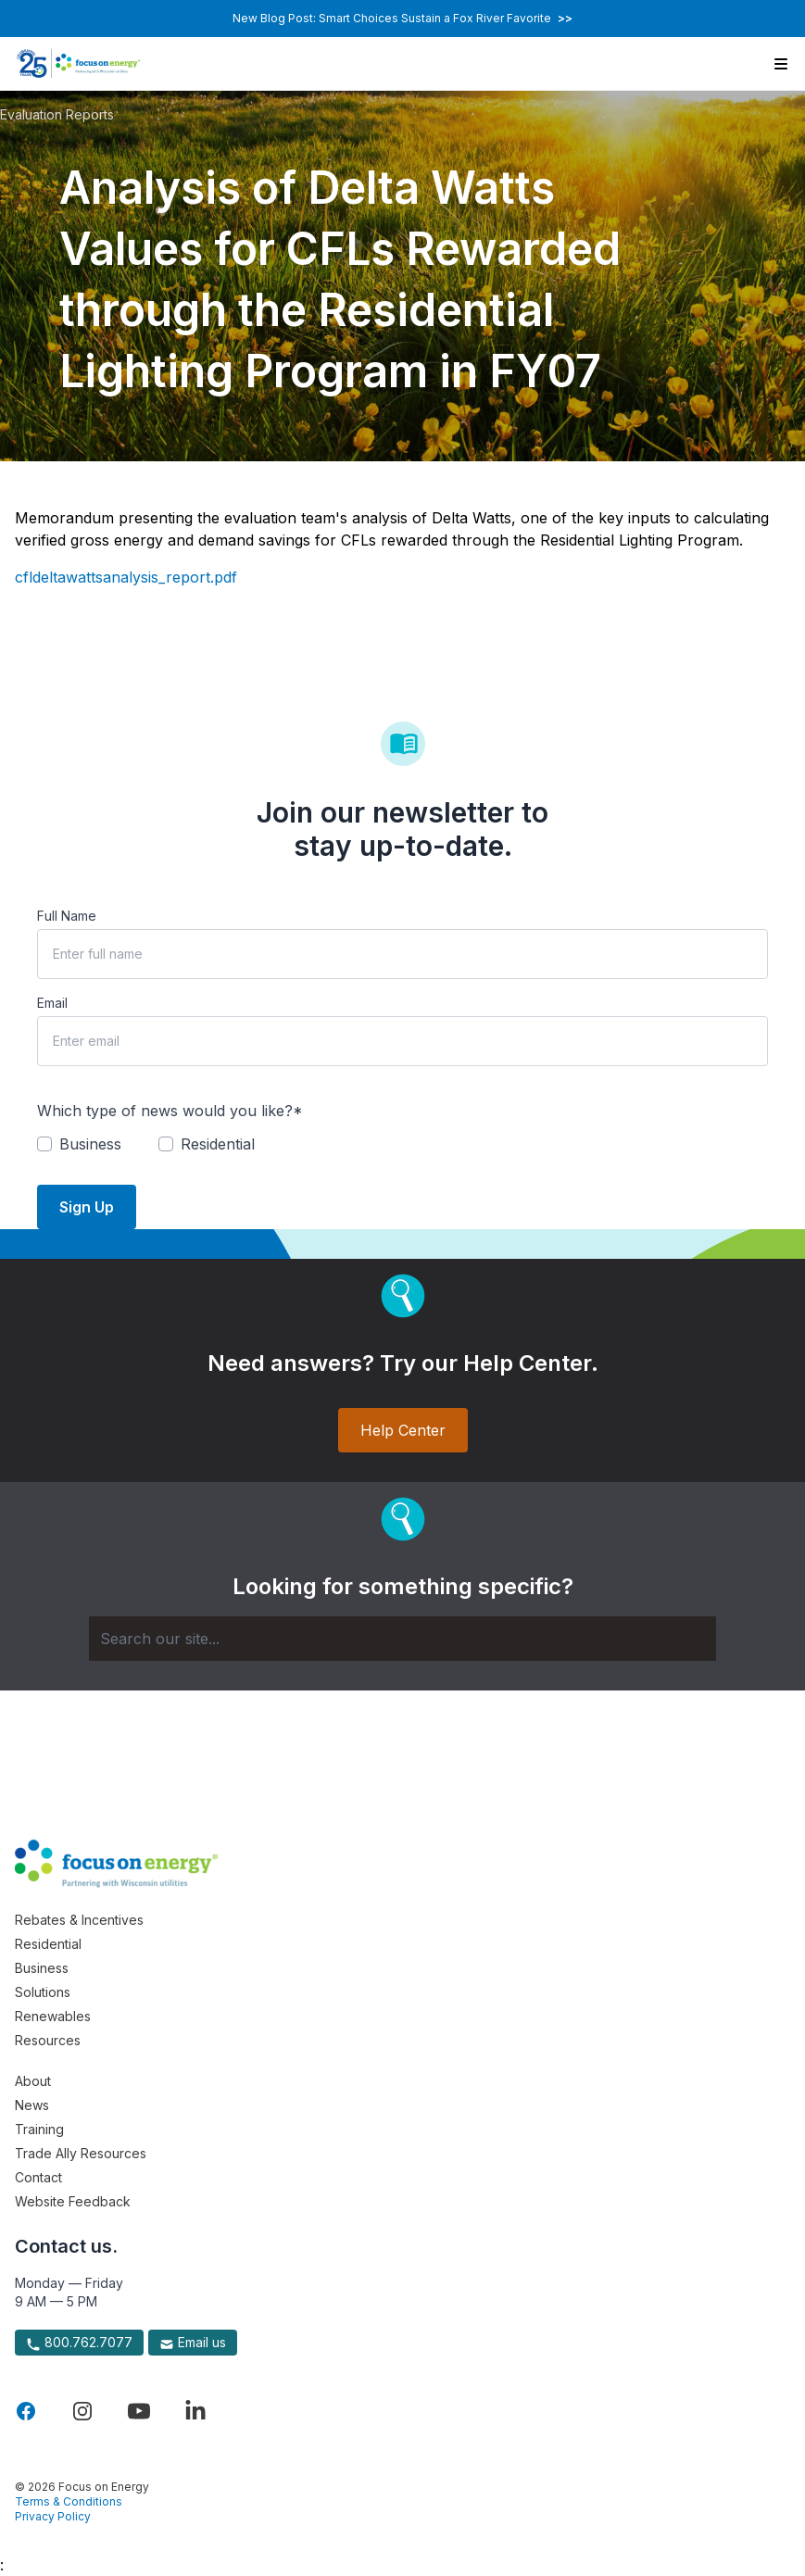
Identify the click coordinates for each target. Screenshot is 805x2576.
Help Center (403, 1430)
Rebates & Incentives (79, 1920)
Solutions (42, 1992)
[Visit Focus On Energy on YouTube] (139, 2411)
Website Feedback (73, 2201)
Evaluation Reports (57, 114)
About (33, 2081)
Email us (192, 2342)
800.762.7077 (79, 2342)
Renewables (53, 2016)
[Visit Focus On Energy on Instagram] (82, 2411)
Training (39, 2129)
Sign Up (86, 1207)
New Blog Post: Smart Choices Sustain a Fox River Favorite (402, 18)
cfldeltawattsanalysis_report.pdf (126, 577)
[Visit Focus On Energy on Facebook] (26, 2411)
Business (42, 1968)
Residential (48, 1944)
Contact (38, 2177)
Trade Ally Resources (80, 2153)
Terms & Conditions (68, 2501)
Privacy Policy (53, 2516)
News (32, 2105)
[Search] (402, 1638)
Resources (48, 2040)
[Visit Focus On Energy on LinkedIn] (195, 2411)
